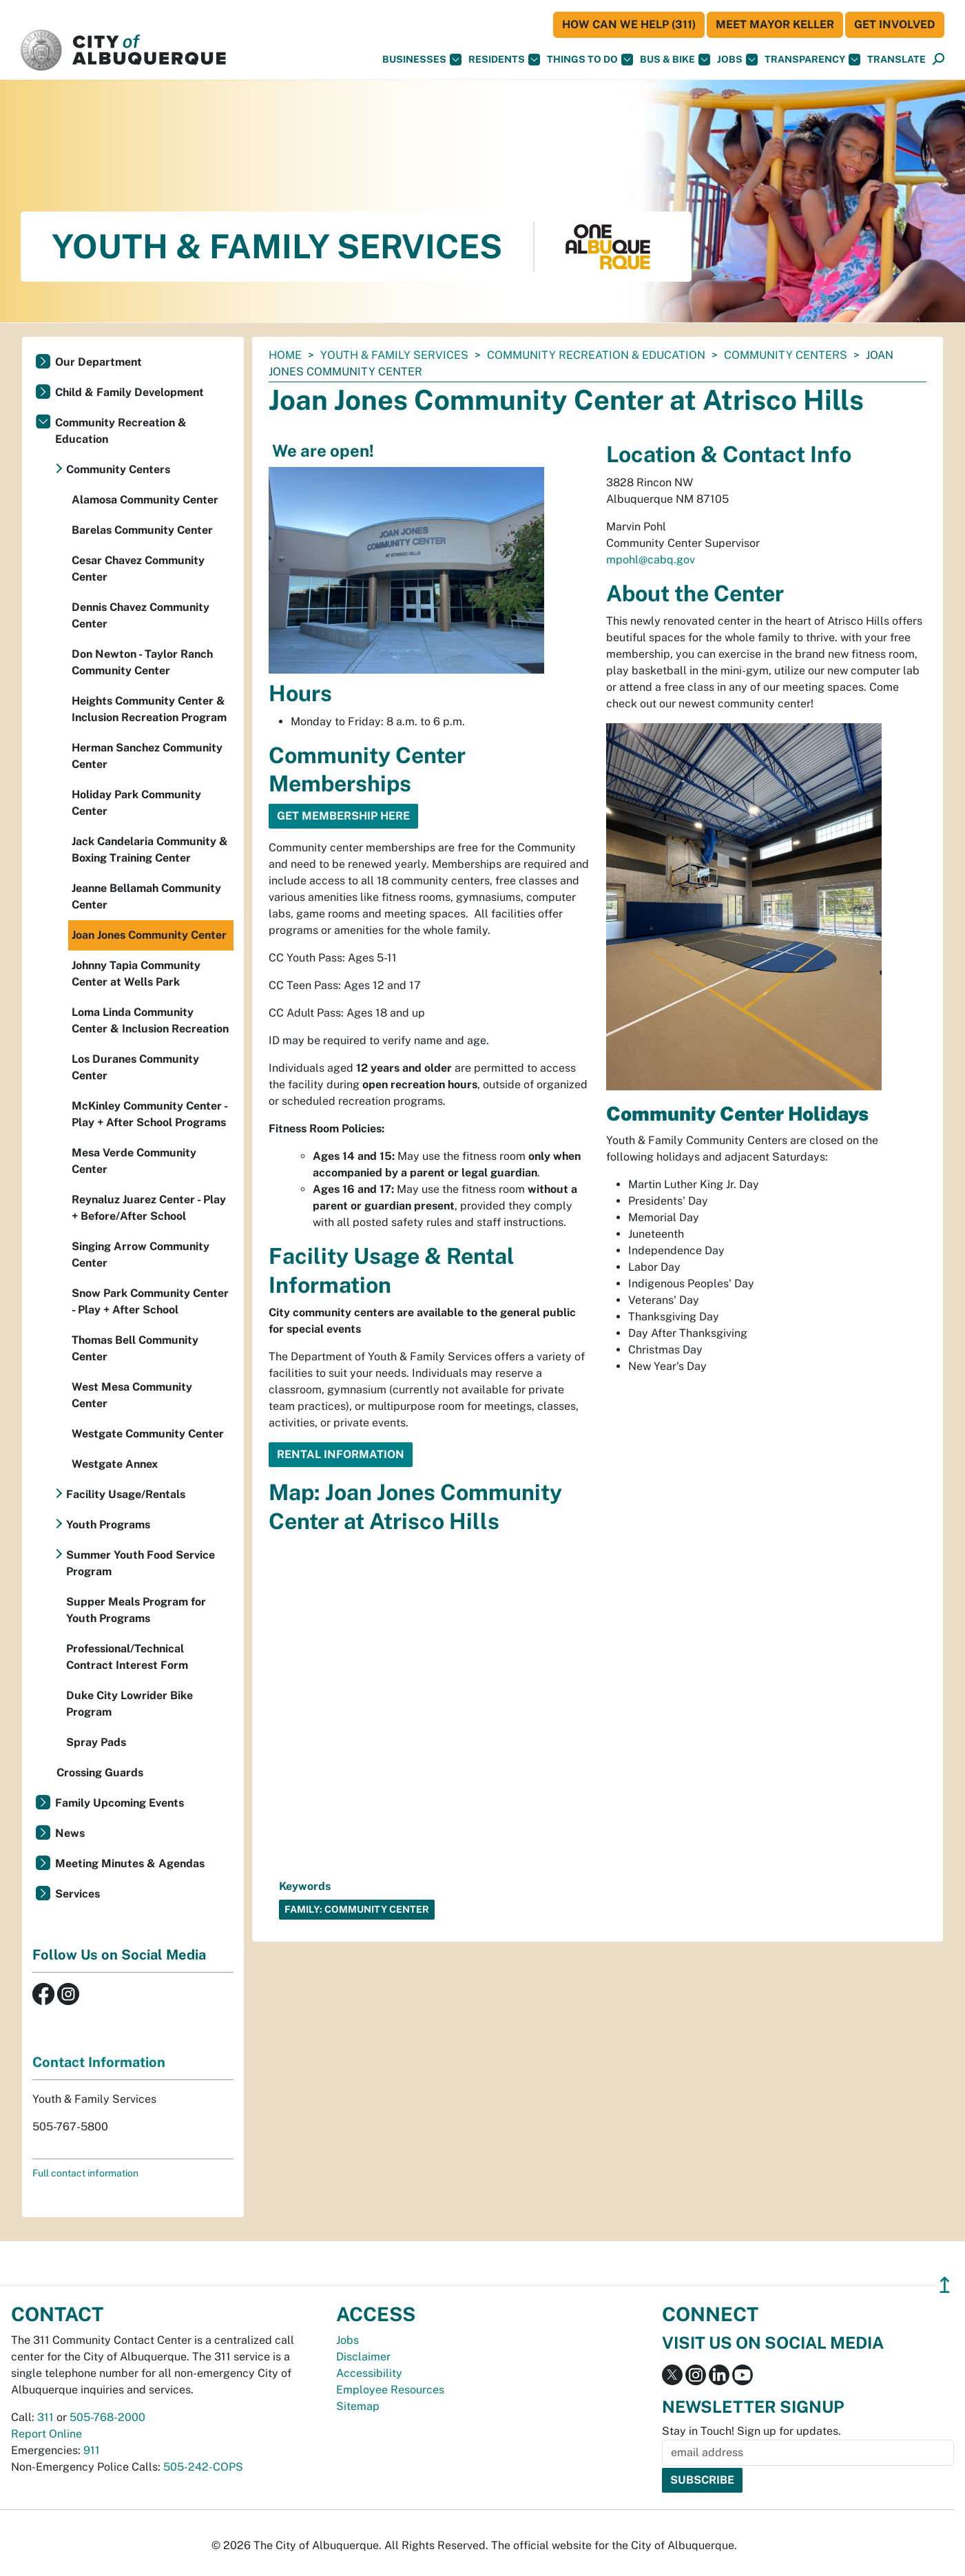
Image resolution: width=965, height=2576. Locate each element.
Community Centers (785, 355)
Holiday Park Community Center (136, 803)
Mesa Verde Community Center (134, 1161)
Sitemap (358, 2406)
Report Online (46, 2433)
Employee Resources (390, 2389)
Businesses (421, 59)
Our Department (98, 361)
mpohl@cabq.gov (650, 559)
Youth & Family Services (394, 355)
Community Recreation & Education (596, 355)
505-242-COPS (203, 2466)
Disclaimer (363, 2356)
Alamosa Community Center (145, 499)
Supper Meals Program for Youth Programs (136, 1610)
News (70, 1833)
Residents (504, 59)
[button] (896, 59)
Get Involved (894, 24)
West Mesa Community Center (132, 1395)
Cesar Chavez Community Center (138, 568)
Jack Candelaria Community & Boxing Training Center (150, 849)
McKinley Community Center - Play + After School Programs (149, 1114)
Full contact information (85, 2173)
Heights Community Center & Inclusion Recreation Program (149, 709)
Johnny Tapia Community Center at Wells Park (136, 973)
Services (77, 1893)
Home (285, 355)
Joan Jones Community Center (149, 935)
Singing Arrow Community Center (140, 1254)
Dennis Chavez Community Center (140, 615)
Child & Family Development (129, 392)
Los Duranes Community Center (135, 1067)
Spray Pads (96, 1742)
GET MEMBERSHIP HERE (343, 815)
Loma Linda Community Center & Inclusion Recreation (150, 1020)
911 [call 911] (91, 2450)
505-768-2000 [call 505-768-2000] (107, 2417)
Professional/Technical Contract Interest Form (127, 1657)
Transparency (812, 59)
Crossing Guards (99, 1772)
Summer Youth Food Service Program (140, 1563)
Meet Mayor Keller (775, 24)
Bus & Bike (675, 59)
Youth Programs (108, 1524)
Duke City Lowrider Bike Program (129, 1703)
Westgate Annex (115, 1464)
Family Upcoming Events (119, 1802)
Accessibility (369, 2373)
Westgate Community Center (148, 1433)
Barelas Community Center (142, 530)
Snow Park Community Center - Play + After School (150, 1301)
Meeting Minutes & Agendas (130, 1863)
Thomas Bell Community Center (135, 1348)
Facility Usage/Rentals (125, 1494)
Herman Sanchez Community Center (147, 756)
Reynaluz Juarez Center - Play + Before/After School (149, 1208)
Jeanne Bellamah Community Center (146, 896)
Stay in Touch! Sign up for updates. (751, 2431)
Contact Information (98, 2062)
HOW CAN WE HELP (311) (629, 24)
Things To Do (590, 59)
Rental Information (340, 1454)
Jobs (737, 59)
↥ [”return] (944, 2285)
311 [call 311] (45, 2417)
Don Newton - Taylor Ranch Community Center (142, 662)
